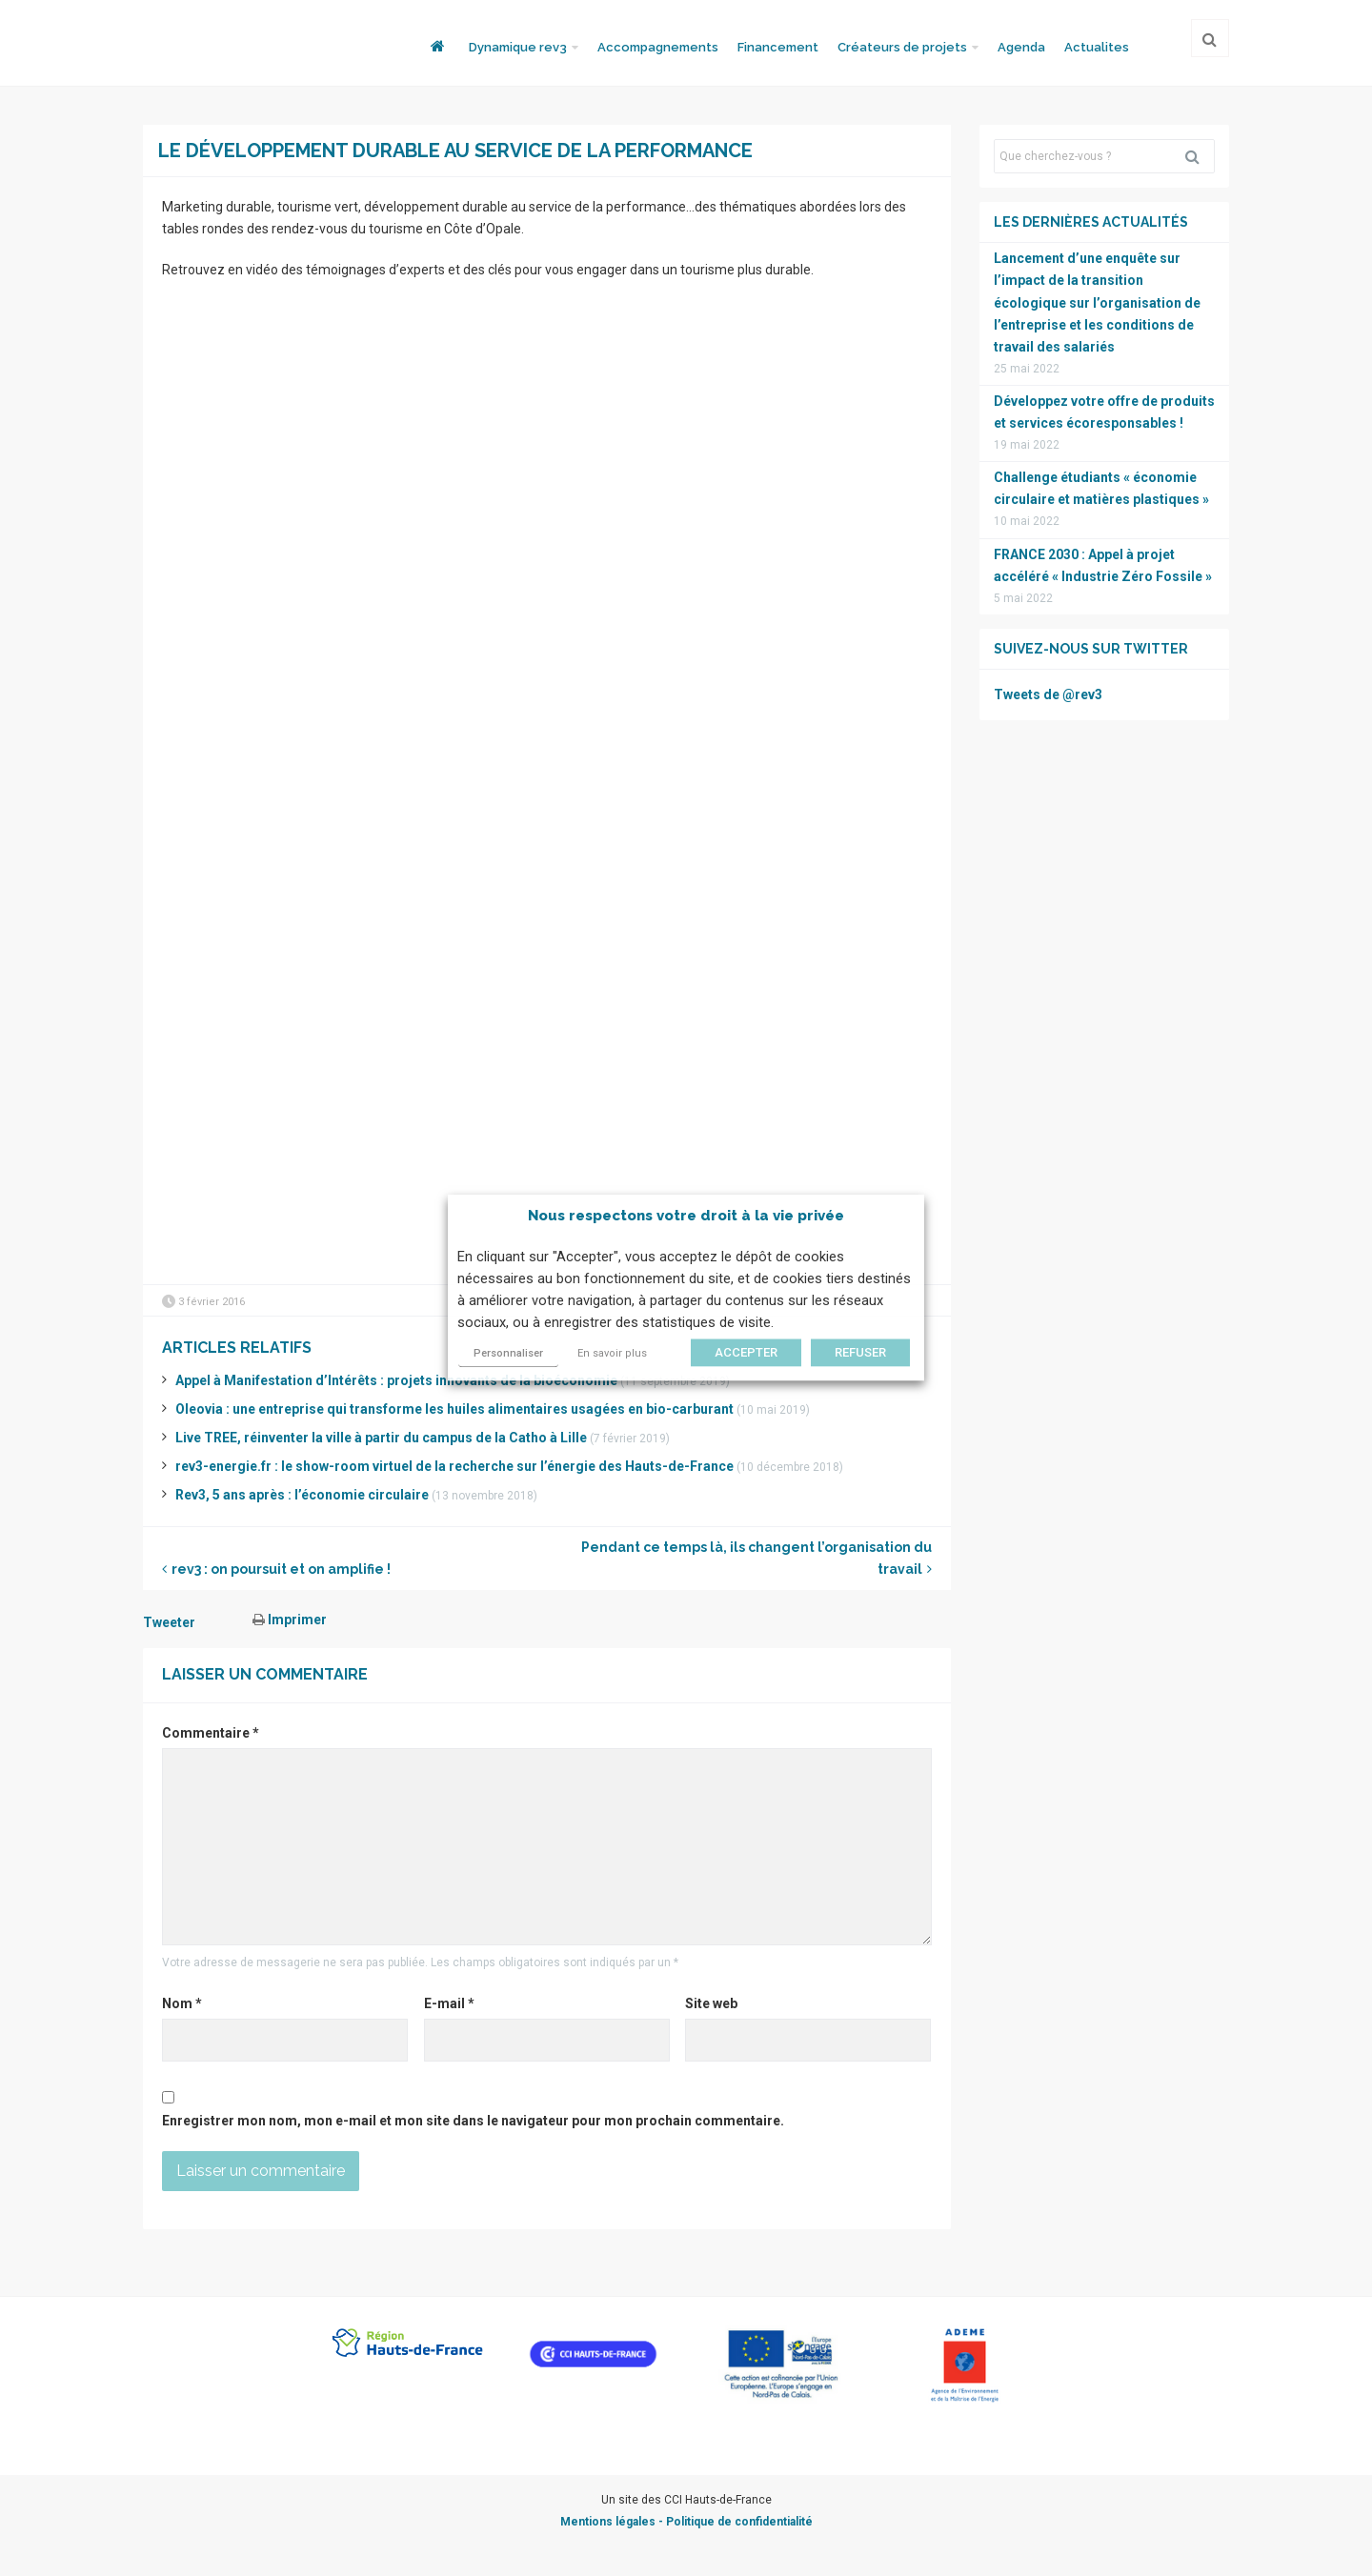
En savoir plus (612, 1354)
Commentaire (210, 1733)
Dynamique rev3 (518, 47)
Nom (182, 2003)
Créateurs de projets (902, 47)
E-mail (449, 2003)
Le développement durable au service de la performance (455, 150)
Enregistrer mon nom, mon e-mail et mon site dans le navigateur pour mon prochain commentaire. (473, 2120)
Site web (711, 2003)
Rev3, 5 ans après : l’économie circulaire (302, 1494)
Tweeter (169, 1622)
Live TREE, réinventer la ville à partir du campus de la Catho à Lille (381, 1437)
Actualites (1096, 47)
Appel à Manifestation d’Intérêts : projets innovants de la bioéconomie (396, 1380)
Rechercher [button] (1199, 156)
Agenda (1021, 47)
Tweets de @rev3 (1048, 694)
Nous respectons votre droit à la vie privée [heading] (686, 1215)
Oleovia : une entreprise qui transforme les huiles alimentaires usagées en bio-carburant (454, 1409)
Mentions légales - (613, 2521)
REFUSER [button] (860, 1353)
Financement (777, 47)
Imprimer (289, 1619)
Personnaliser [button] (508, 1354)
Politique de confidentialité (739, 2521)
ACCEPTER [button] (746, 1353)
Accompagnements (657, 47)
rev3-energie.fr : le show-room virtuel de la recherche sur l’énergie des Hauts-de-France (454, 1466)
